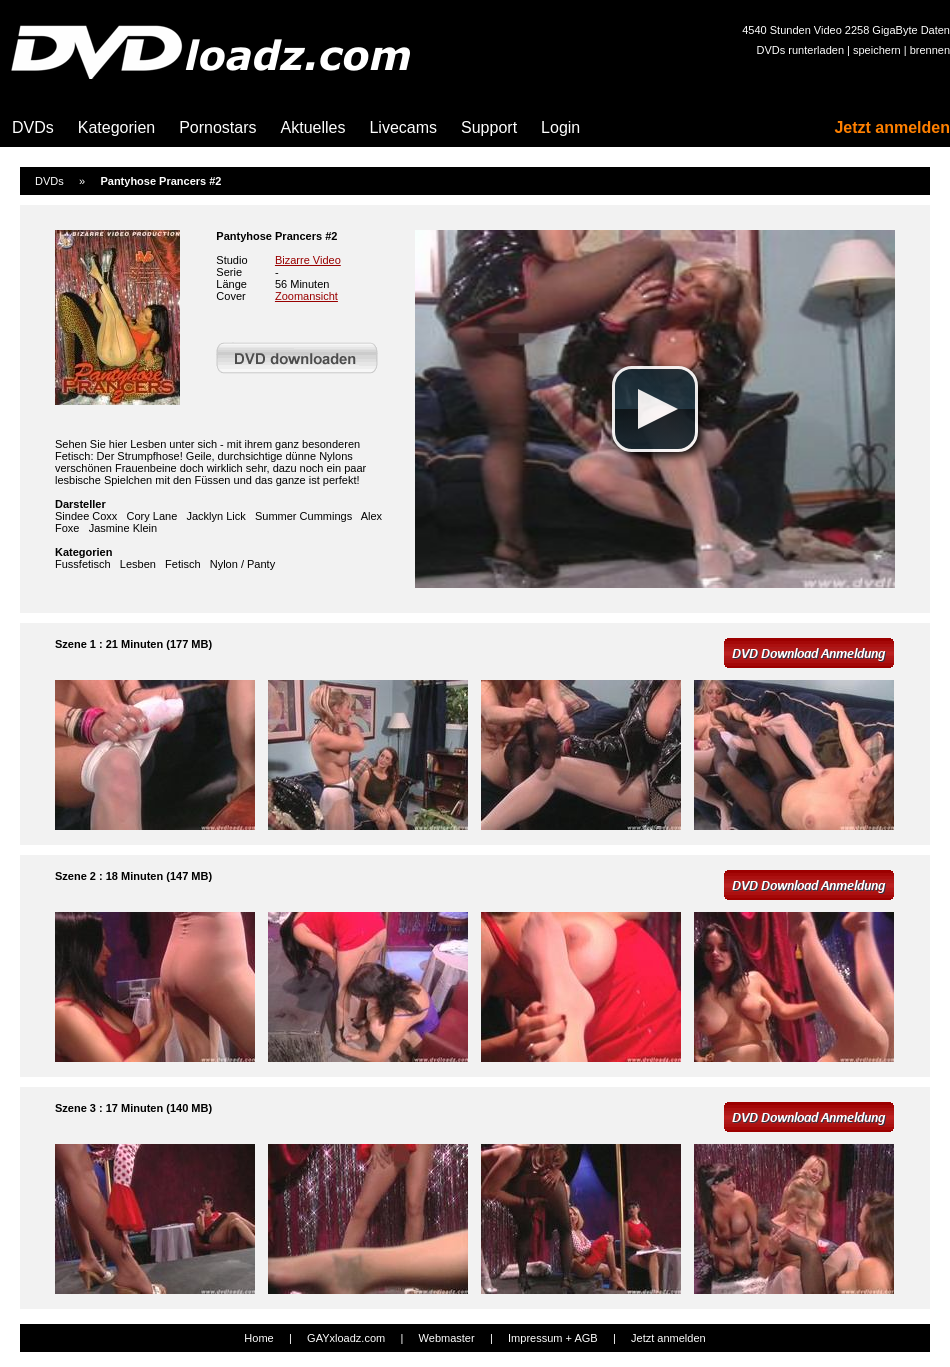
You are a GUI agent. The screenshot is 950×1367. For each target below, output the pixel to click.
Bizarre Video (308, 260)
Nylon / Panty (242, 564)
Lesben (138, 564)
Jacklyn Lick (215, 516)
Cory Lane (152, 516)
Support (489, 127)
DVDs (33, 127)
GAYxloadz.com (346, 1338)
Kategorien (116, 127)
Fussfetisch (83, 564)
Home (258, 1338)
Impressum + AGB (553, 1338)
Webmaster (447, 1338)
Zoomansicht (306, 296)
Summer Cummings (303, 516)
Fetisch (182, 564)
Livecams (403, 127)
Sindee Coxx (86, 516)
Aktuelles (313, 127)
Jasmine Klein (123, 528)
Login (560, 127)
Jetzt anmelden (892, 127)
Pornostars (217, 127)
